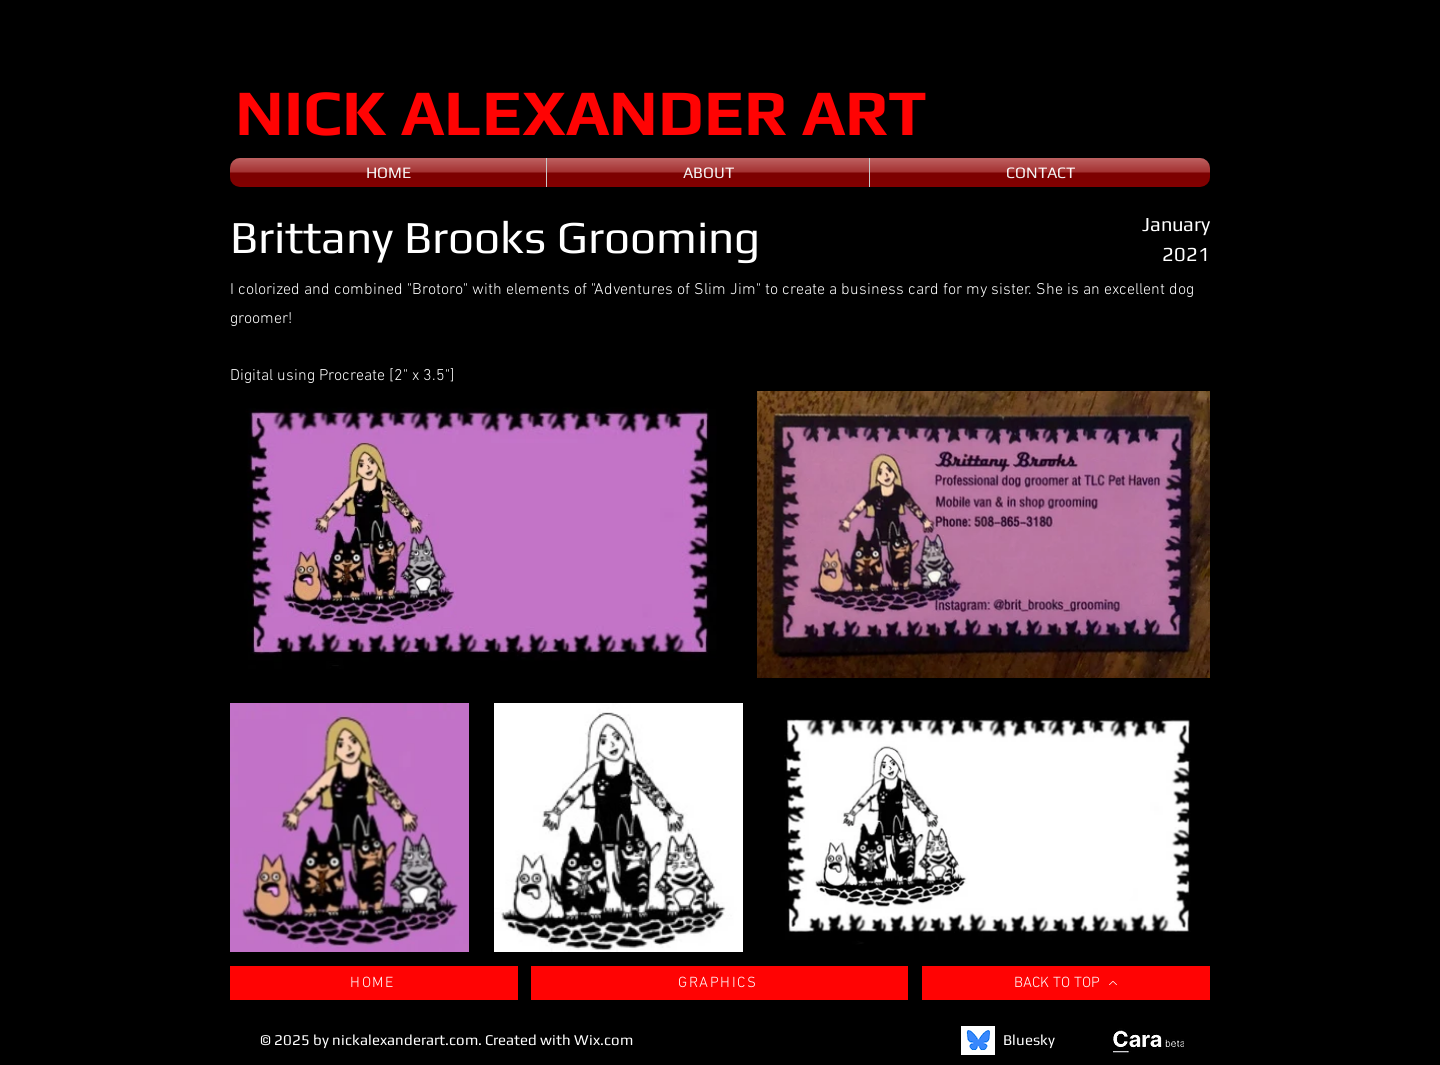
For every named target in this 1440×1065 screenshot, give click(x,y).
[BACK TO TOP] (1066, 983)
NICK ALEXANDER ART (581, 111)
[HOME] (374, 983)
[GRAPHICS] (719, 983)
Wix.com (603, 1039)
